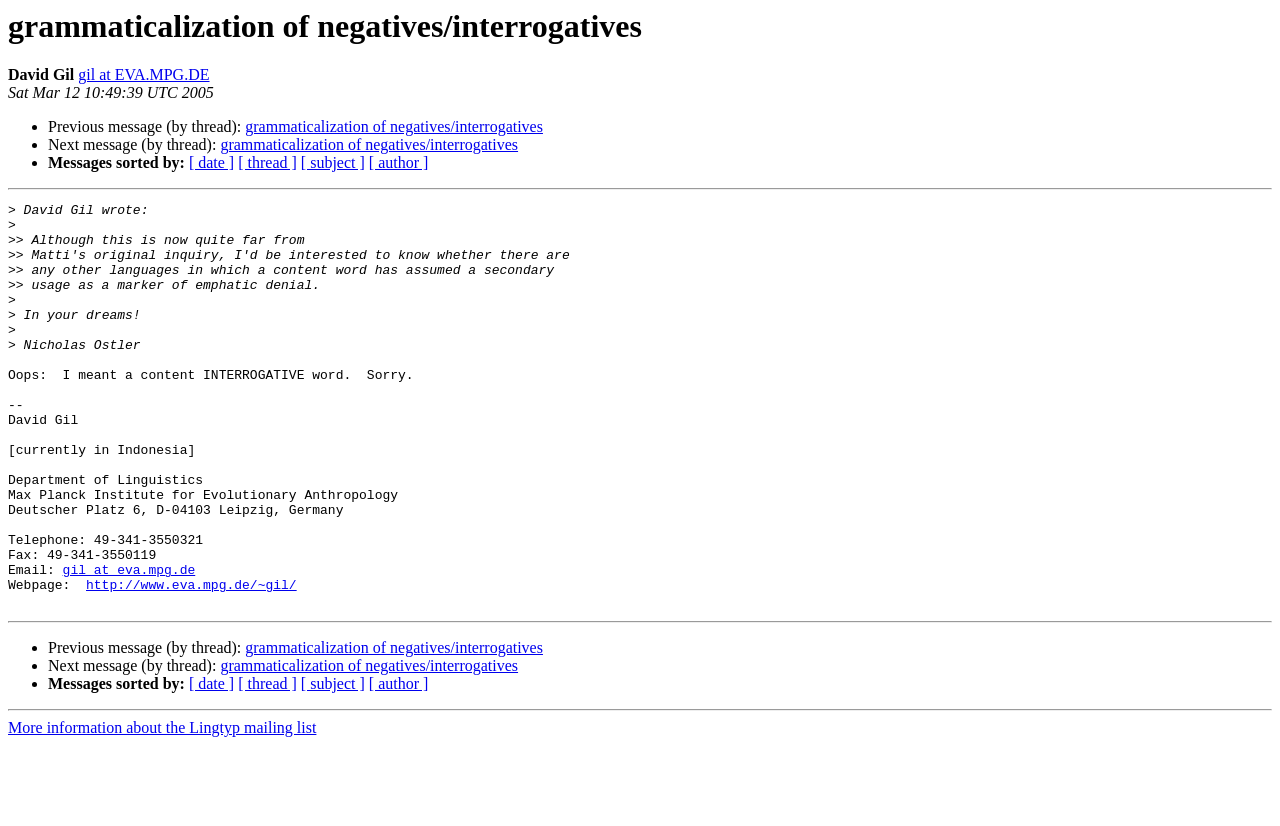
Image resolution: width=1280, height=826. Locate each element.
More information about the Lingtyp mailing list (162, 808)
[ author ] (399, 162)
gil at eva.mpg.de (129, 644)
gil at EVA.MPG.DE (143, 74)
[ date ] (211, 162)
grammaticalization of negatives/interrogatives (394, 126)
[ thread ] (267, 162)
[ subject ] (333, 162)
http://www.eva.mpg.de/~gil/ (191, 662)
